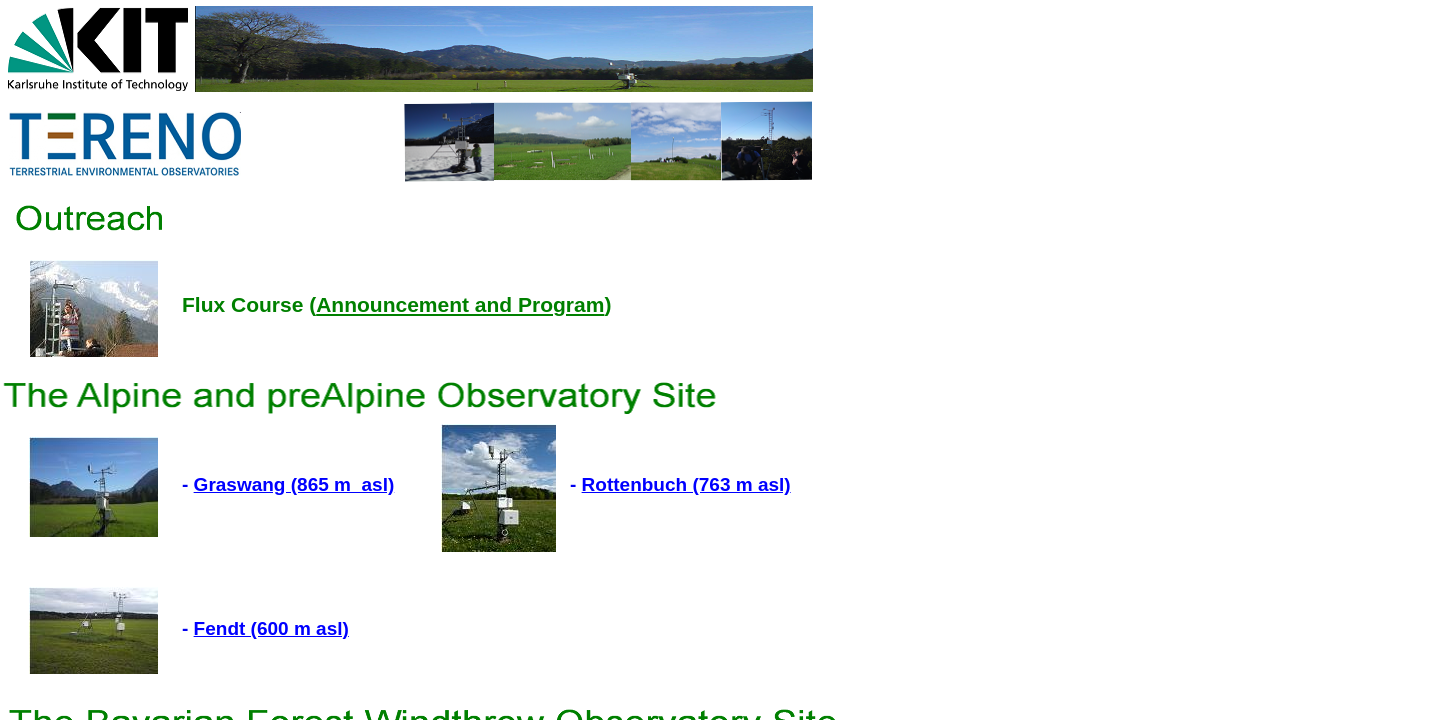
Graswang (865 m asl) (294, 484)
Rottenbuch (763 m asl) (686, 484)
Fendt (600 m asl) (271, 628)
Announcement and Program (460, 304)
